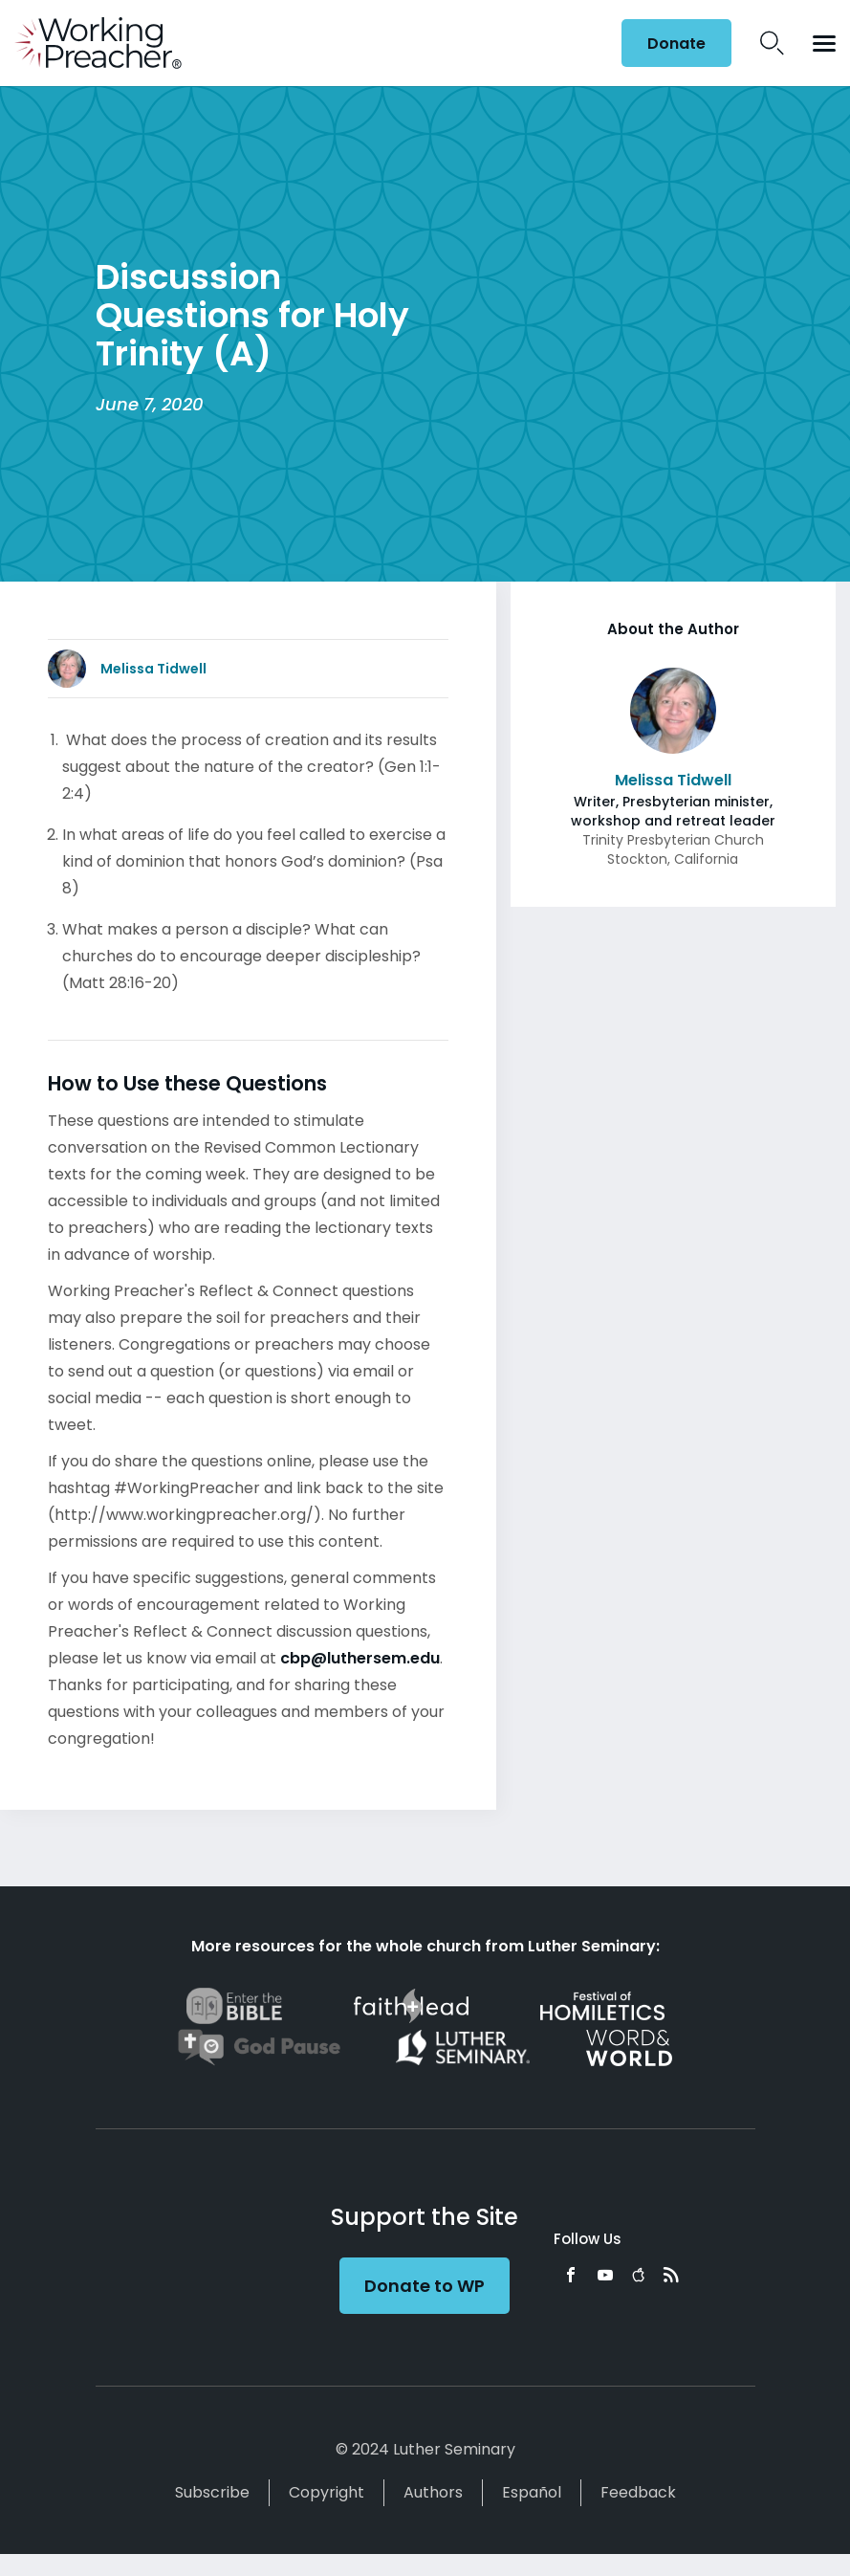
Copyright (326, 2492)
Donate (676, 44)
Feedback (638, 2492)
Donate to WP (424, 2286)
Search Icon (772, 43)
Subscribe (212, 2492)
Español (531, 2492)
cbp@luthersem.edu (360, 1658)
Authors (433, 2492)
